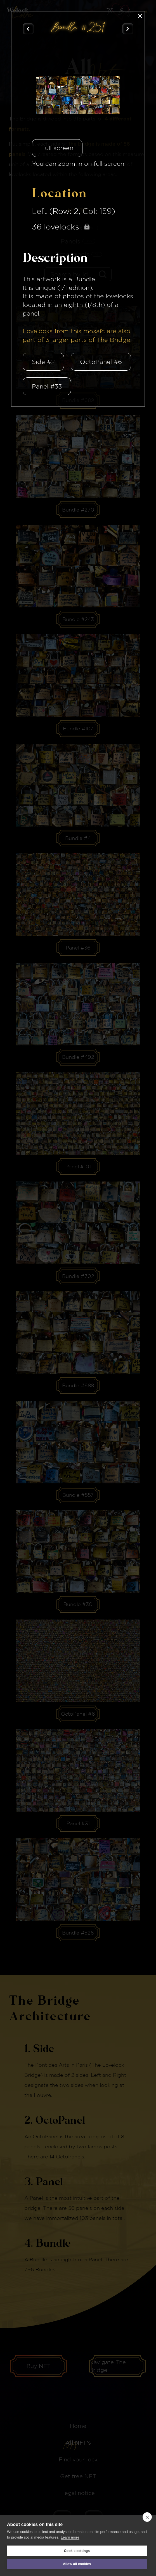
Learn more (70, 2537)
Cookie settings (77, 2551)
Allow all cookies (77, 2564)
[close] (147, 2517)
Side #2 (43, 361)
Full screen (57, 148)
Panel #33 (47, 386)
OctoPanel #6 (101, 361)
